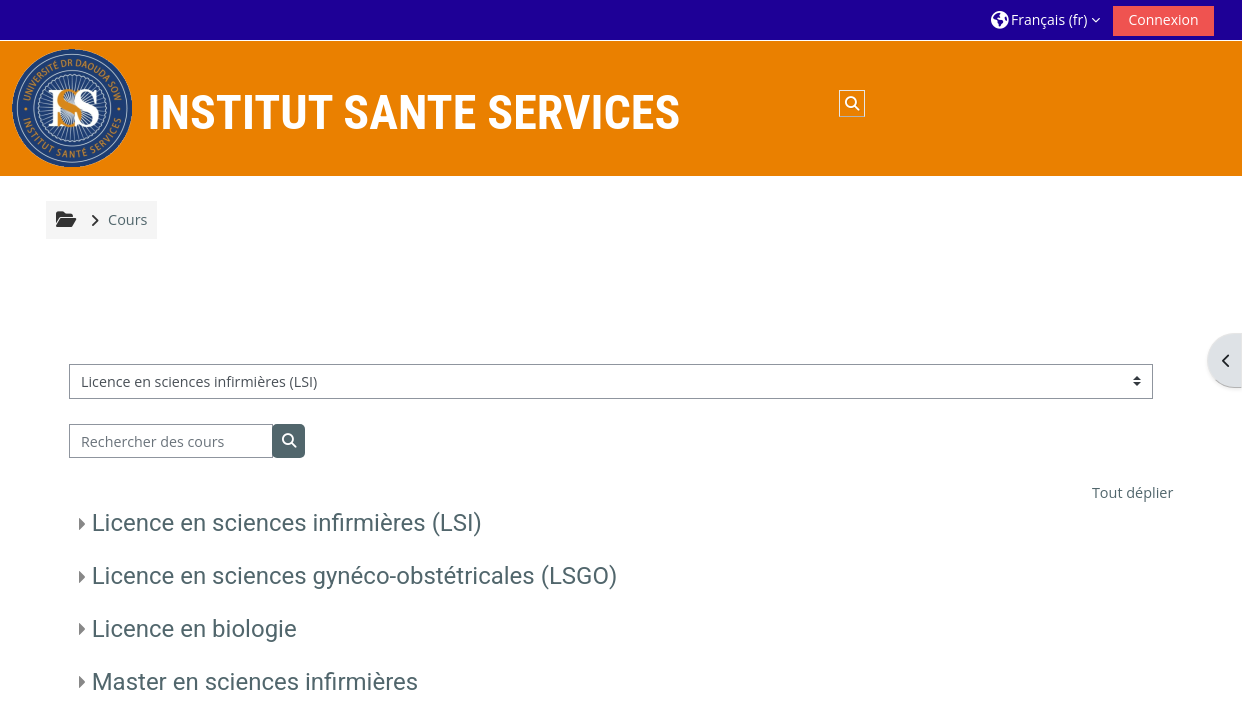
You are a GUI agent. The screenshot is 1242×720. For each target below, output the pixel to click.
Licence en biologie (194, 629)
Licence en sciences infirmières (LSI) (287, 523)
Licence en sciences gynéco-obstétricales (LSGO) (355, 576)
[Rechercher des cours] (171, 441)
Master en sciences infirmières (255, 682)
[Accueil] (72, 106)
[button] (1045, 19)
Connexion (1163, 19)
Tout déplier (1132, 492)
